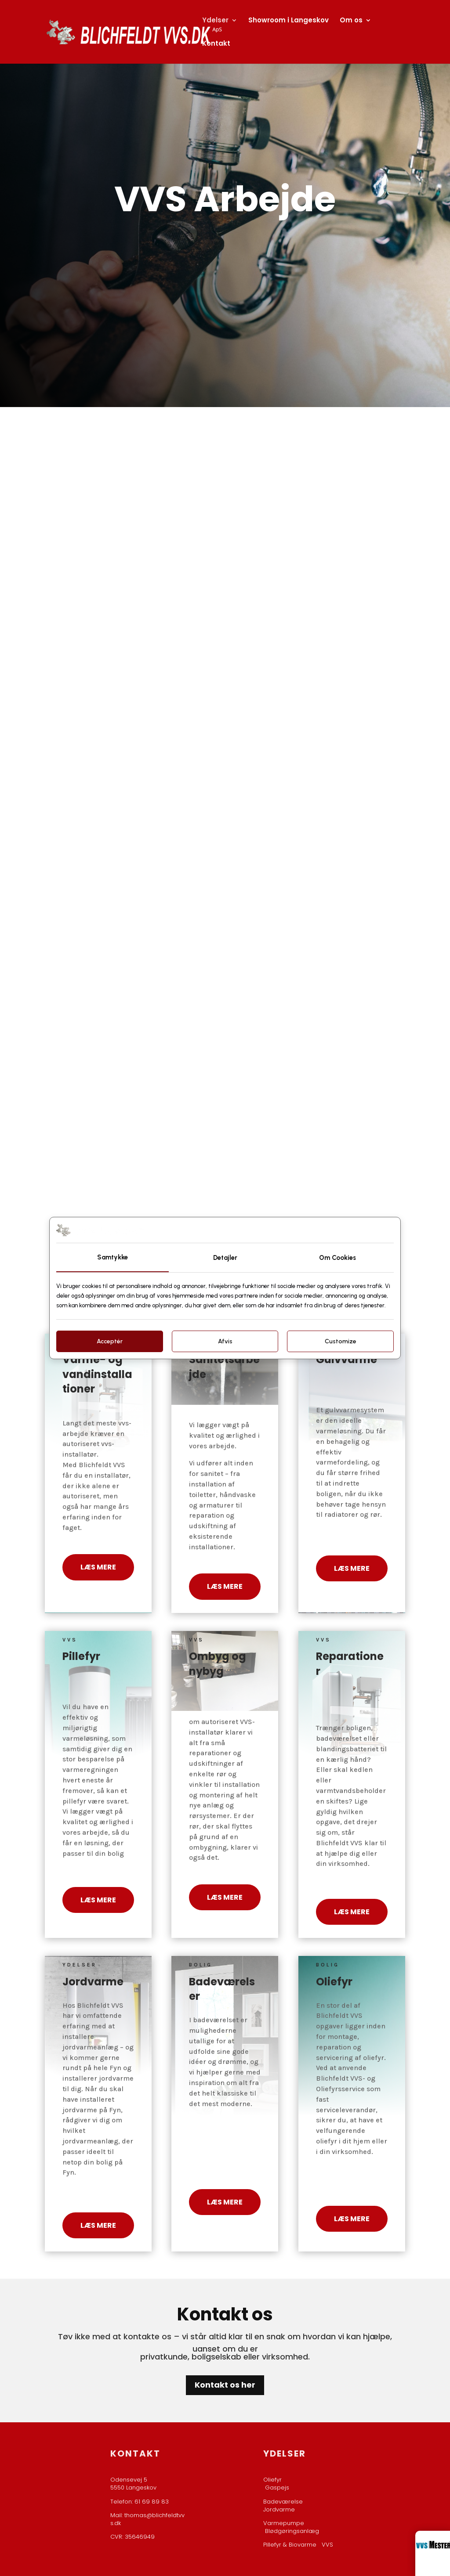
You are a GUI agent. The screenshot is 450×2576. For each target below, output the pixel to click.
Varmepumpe (283, 2523)
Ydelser (215, 21)
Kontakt (216, 44)
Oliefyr (272, 2479)
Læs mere (98, 1567)
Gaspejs (277, 2487)
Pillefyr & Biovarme (292, 2544)
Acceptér (110, 1341)
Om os (351, 21)
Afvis (225, 1341)
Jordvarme (279, 2509)
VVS (327, 2544)
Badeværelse (283, 2501)
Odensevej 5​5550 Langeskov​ (133, 2483)
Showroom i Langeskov (288, 21)
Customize (340, 1341)
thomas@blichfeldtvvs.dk (147, 2519)
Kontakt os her (225, 2384)
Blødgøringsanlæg (292, 2531)
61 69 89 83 (151, 2501)
